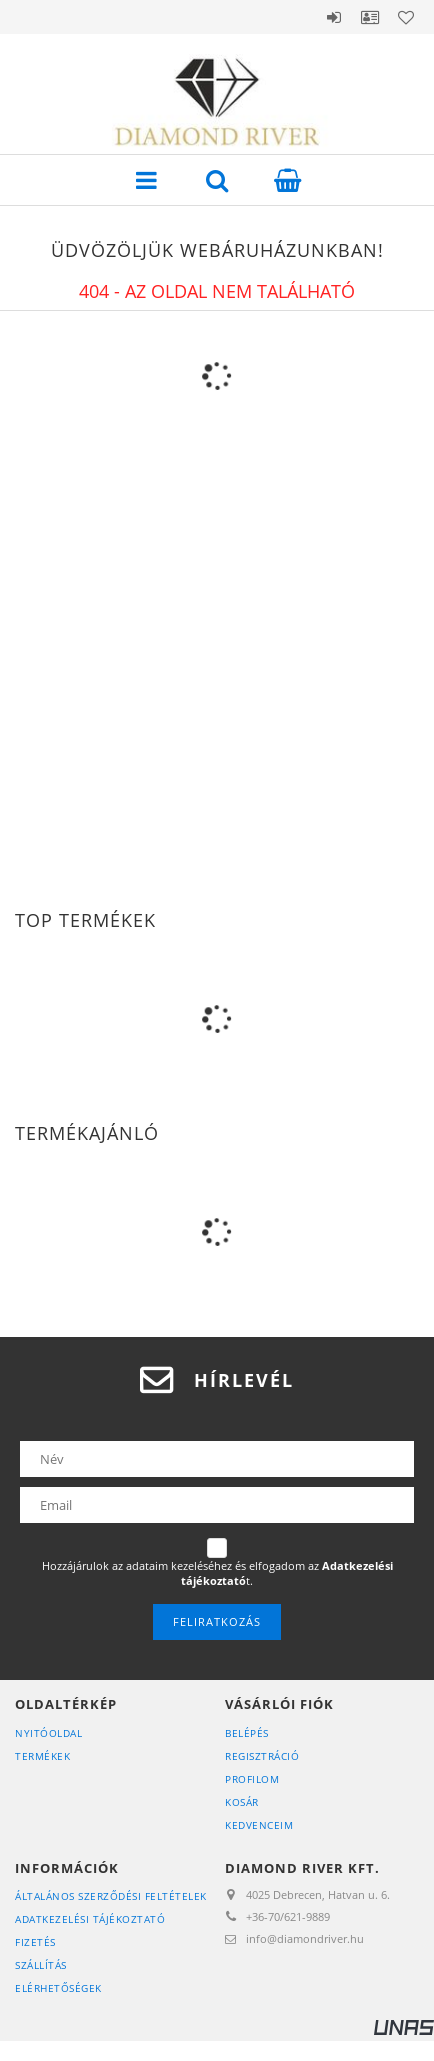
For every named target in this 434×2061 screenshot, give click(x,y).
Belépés (334, 17)
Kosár (242, 1802)
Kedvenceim (259, 1825)
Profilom (252, 1779)
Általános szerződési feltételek (111, 1896)
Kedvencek (406, 17)
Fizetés (35, 1942)
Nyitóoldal (48, 1733)
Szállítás (41, 1965)
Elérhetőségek (58, 1988)
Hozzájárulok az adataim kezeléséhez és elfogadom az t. (217, 1573)
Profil (370, 17)
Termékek (42, 1756)
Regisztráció (262, 1756)
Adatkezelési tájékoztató (90, 1919)
